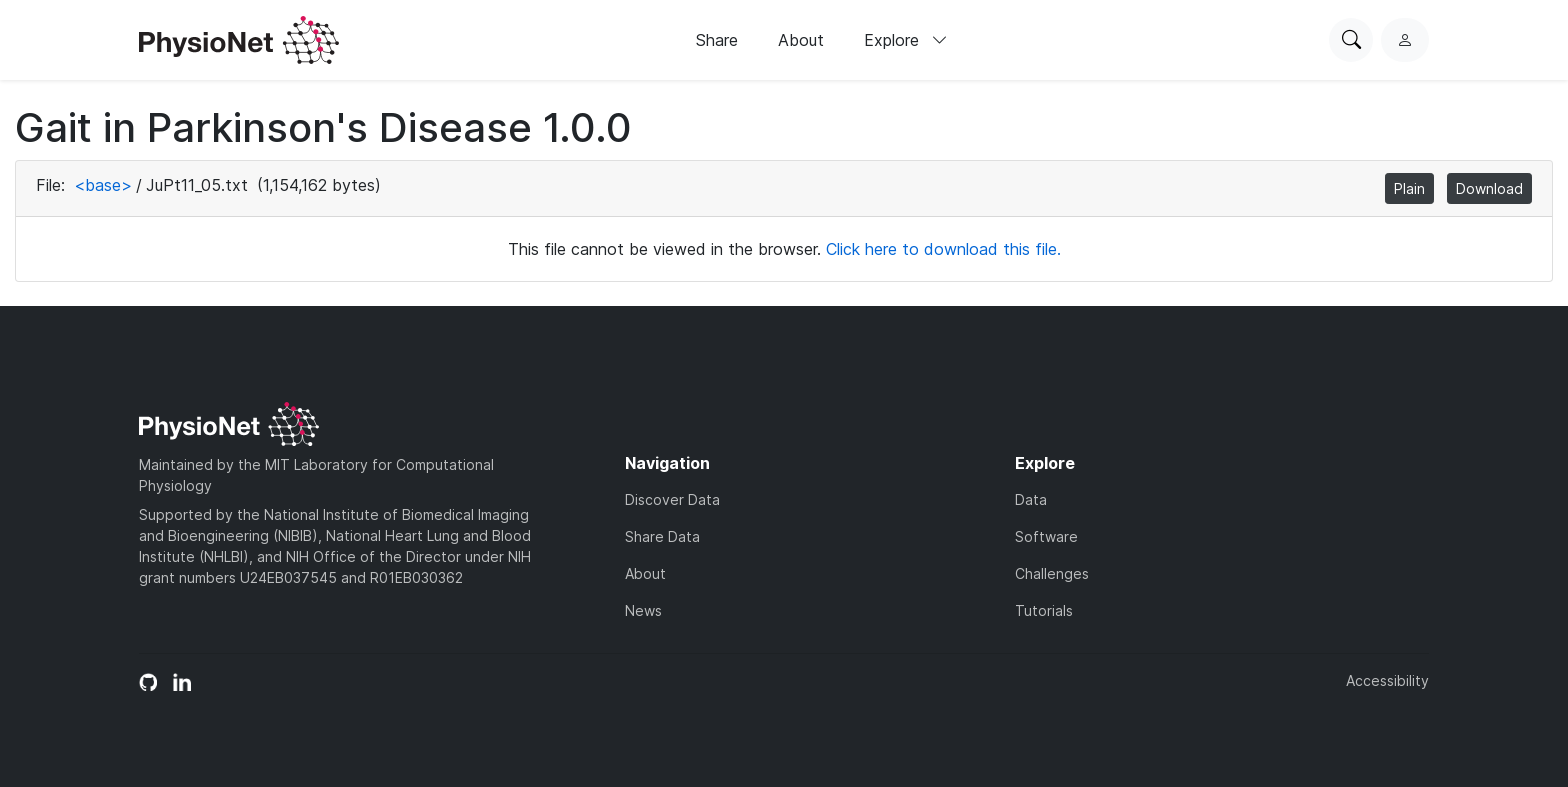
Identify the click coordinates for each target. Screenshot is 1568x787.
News (643, 610)
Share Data (662, 536)
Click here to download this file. (943, 249)
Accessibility (1387, 680)
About (801, 40)
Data (1031, 499)
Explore (906, 40)
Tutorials (1044, 610)
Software (1046, 536)
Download (1489, 188)
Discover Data (672, 499)
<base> (103, 185)
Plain (1409, 188)
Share (717, 40)
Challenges (1052, 573)
